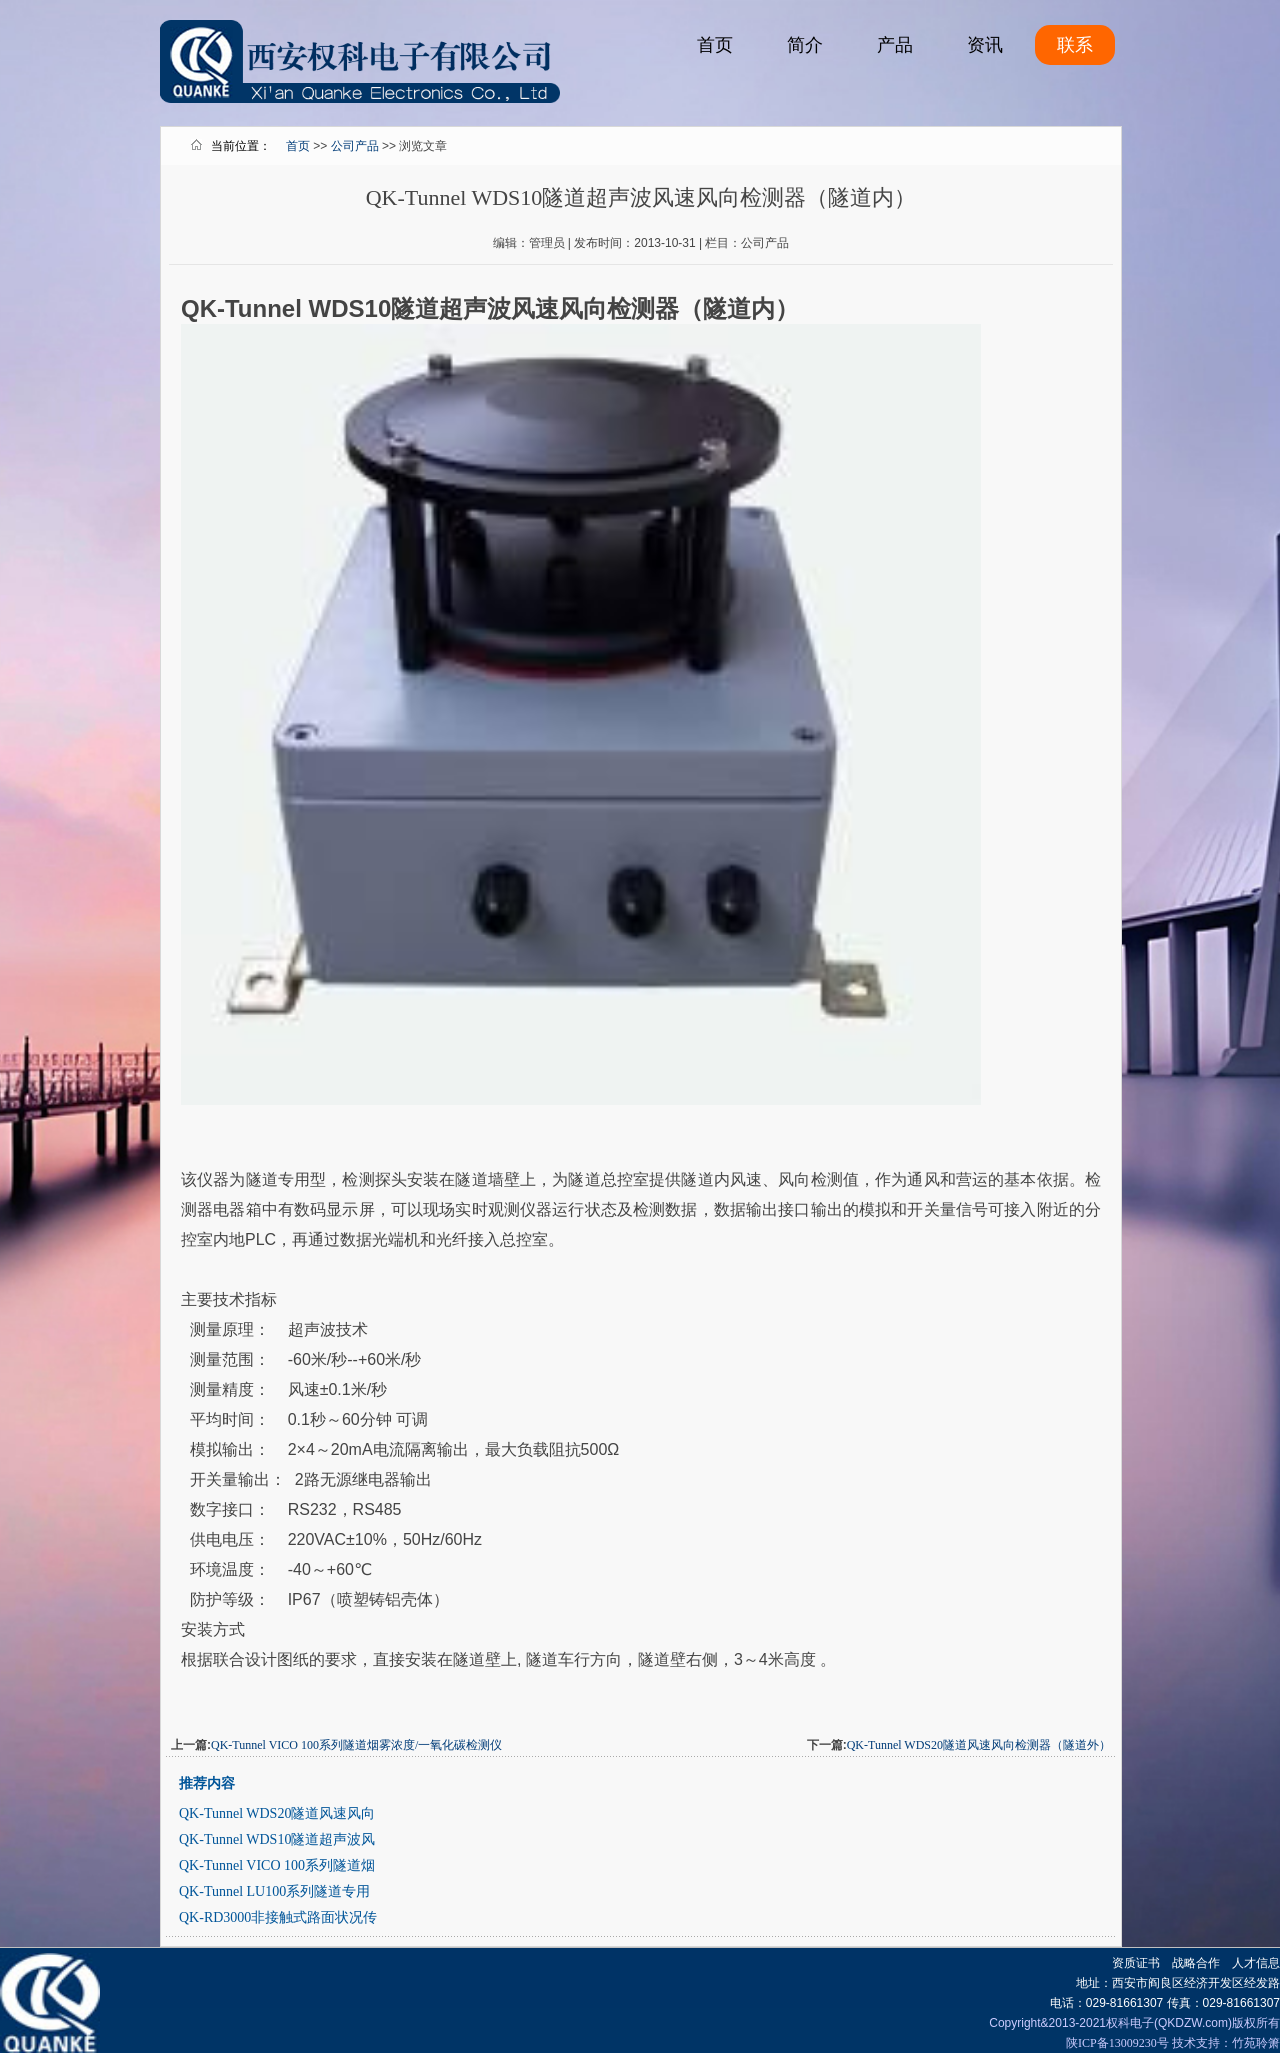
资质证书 (1136, 1963)
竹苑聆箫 (1256, 2043)
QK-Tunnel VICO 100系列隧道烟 (277, 1865)
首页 (715, 45)
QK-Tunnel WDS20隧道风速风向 (277, 1813)
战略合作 (1196, 1963)
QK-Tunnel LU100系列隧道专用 (274, 1891)
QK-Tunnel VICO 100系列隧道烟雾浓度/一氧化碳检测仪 (356, 1745)
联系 (1075, 45)
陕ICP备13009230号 (1117, 2043)
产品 (895, 45)
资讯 (985, 45)
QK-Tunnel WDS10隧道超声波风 (277, 1839)
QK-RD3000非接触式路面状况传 (278, 1917)
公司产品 (355, 146)
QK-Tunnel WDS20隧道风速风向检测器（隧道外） (979, 1745)
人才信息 (1256, 1963)
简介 (805, 45)
